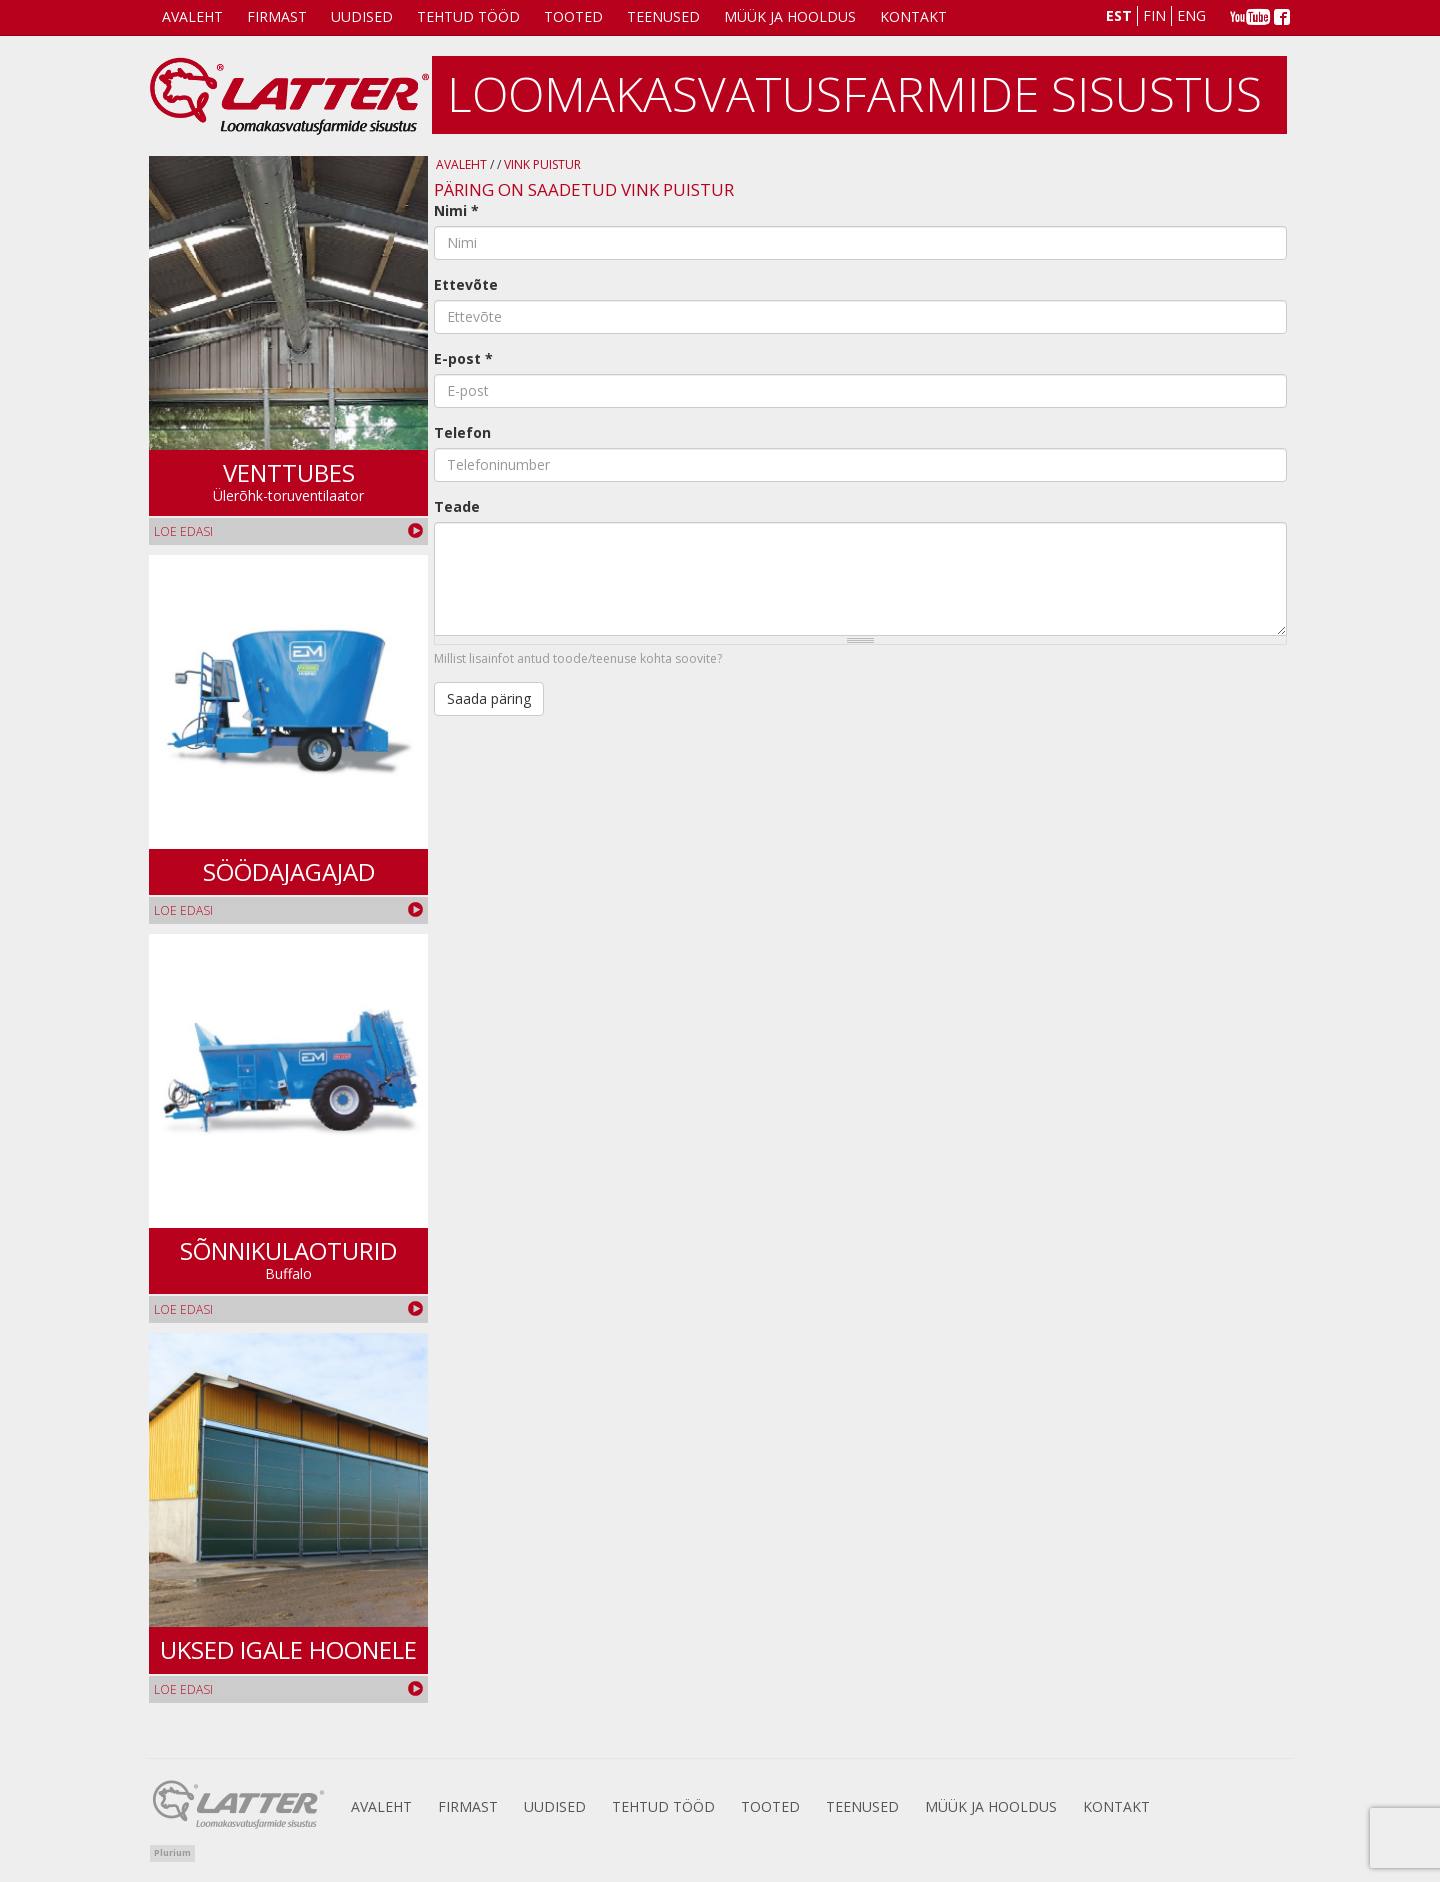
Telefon (462, 432)
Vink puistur (542, 164)
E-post (463, 358)
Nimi (456, 210)
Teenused (663, 16)
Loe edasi (183, 531)
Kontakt (913, 16)
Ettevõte (466, 284)
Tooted (573, 16)
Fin (1154, 15)
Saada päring (489, 698)
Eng (1191, 15)
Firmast (277, 16)
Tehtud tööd (468, 16)
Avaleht (192, 16)
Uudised (362, 16)
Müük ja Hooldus (790, 16)
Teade (457, 506)
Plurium (172, 1852)
